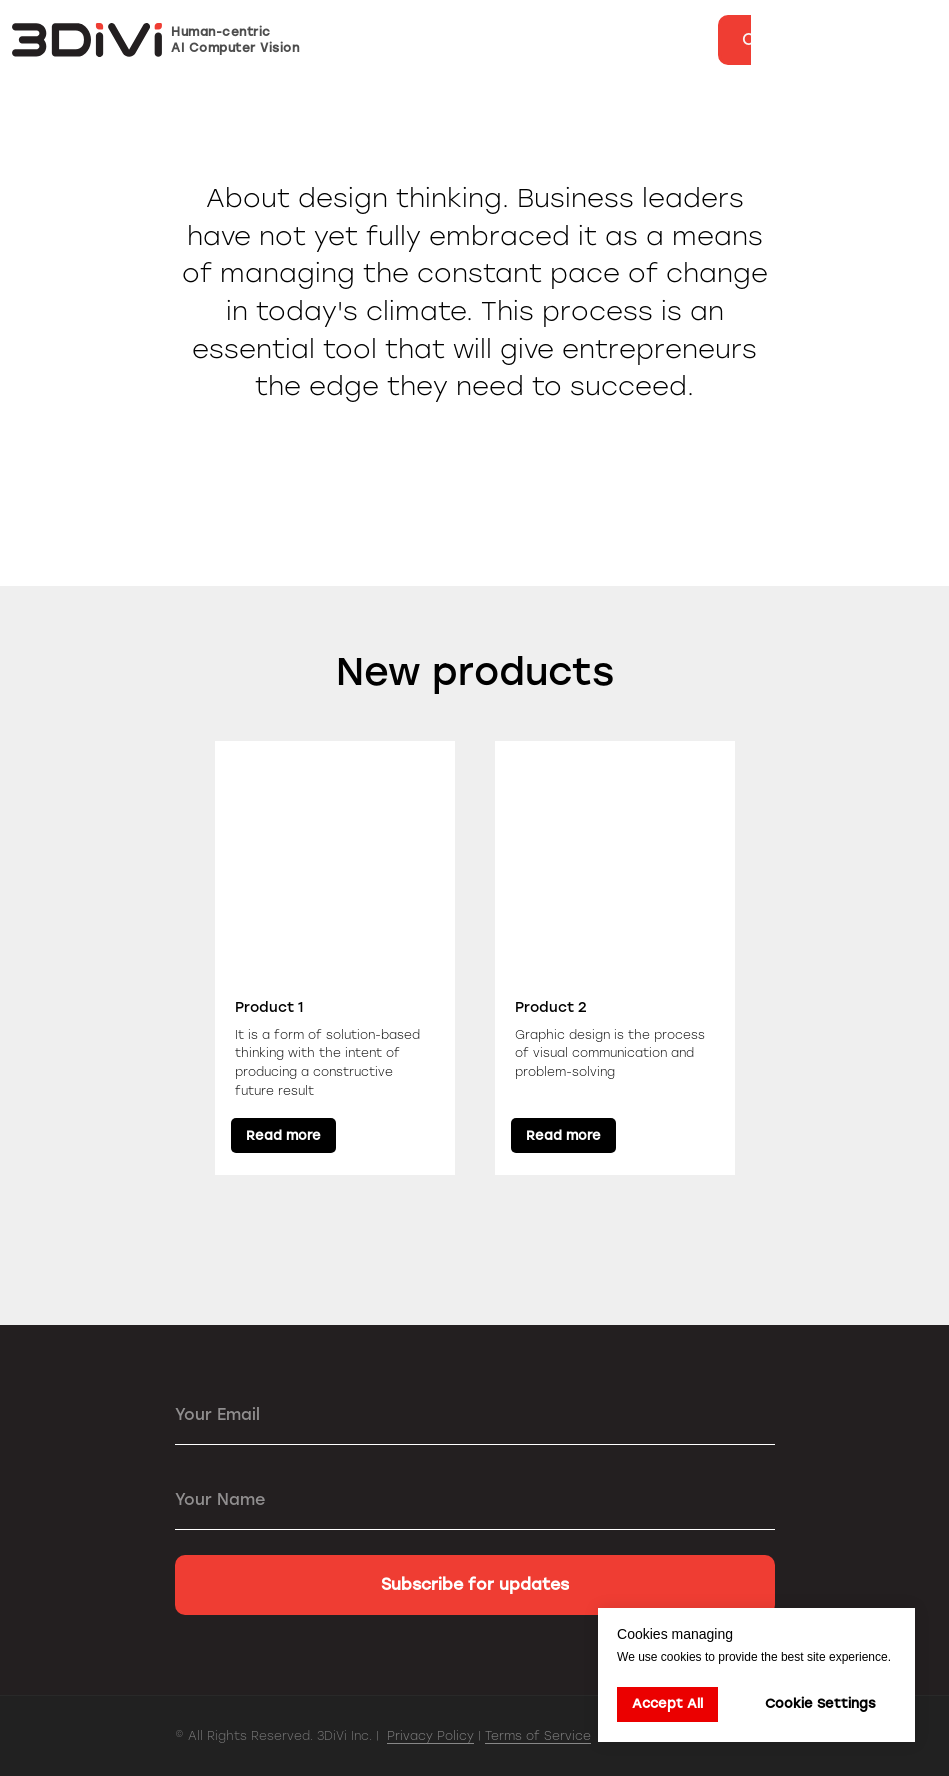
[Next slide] (909, 958)
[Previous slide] (40, 958)
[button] (789, 40)
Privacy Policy (430, 1736)
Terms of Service (538, 1736)
